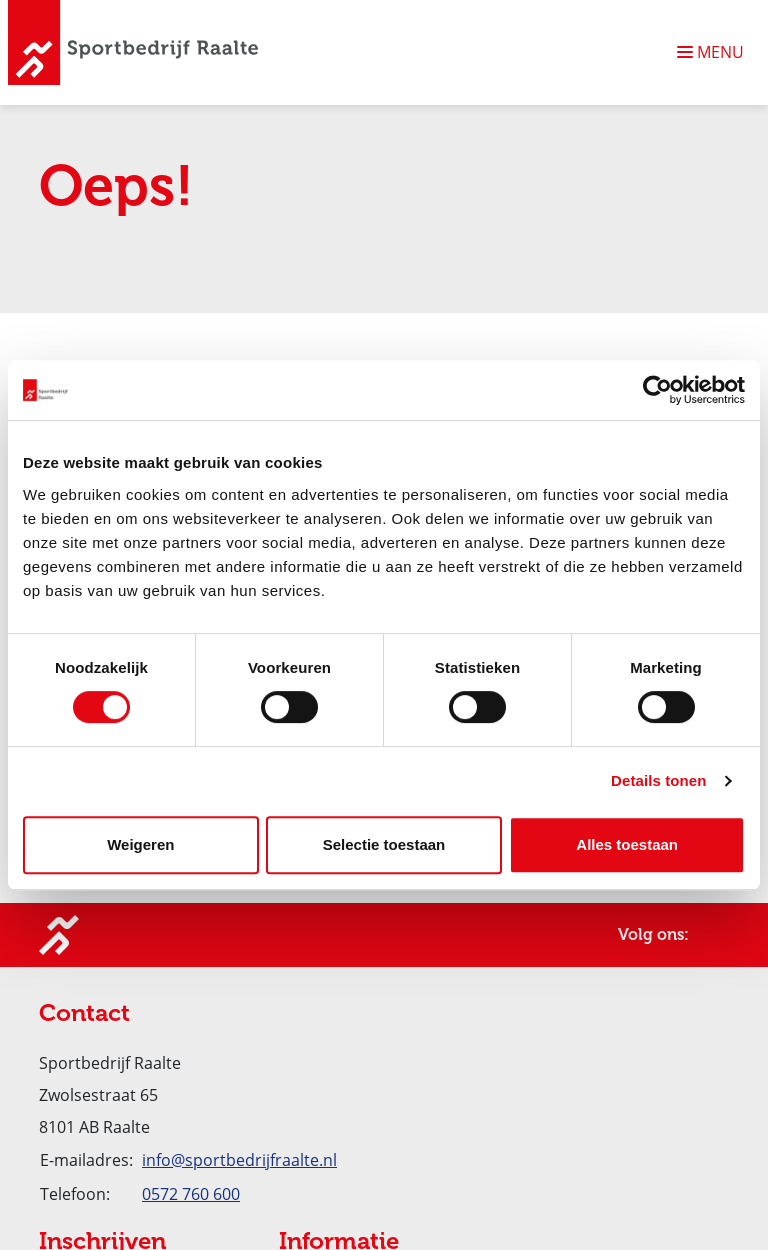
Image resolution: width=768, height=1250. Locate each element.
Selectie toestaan (384, 844)
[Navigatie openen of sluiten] (714, 52)
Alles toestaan (627, 844)
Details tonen (658, 780)
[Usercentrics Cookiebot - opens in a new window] (657, 390)
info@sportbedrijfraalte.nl (239, 1160)
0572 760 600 (191, 1194)
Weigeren (140, 844)
